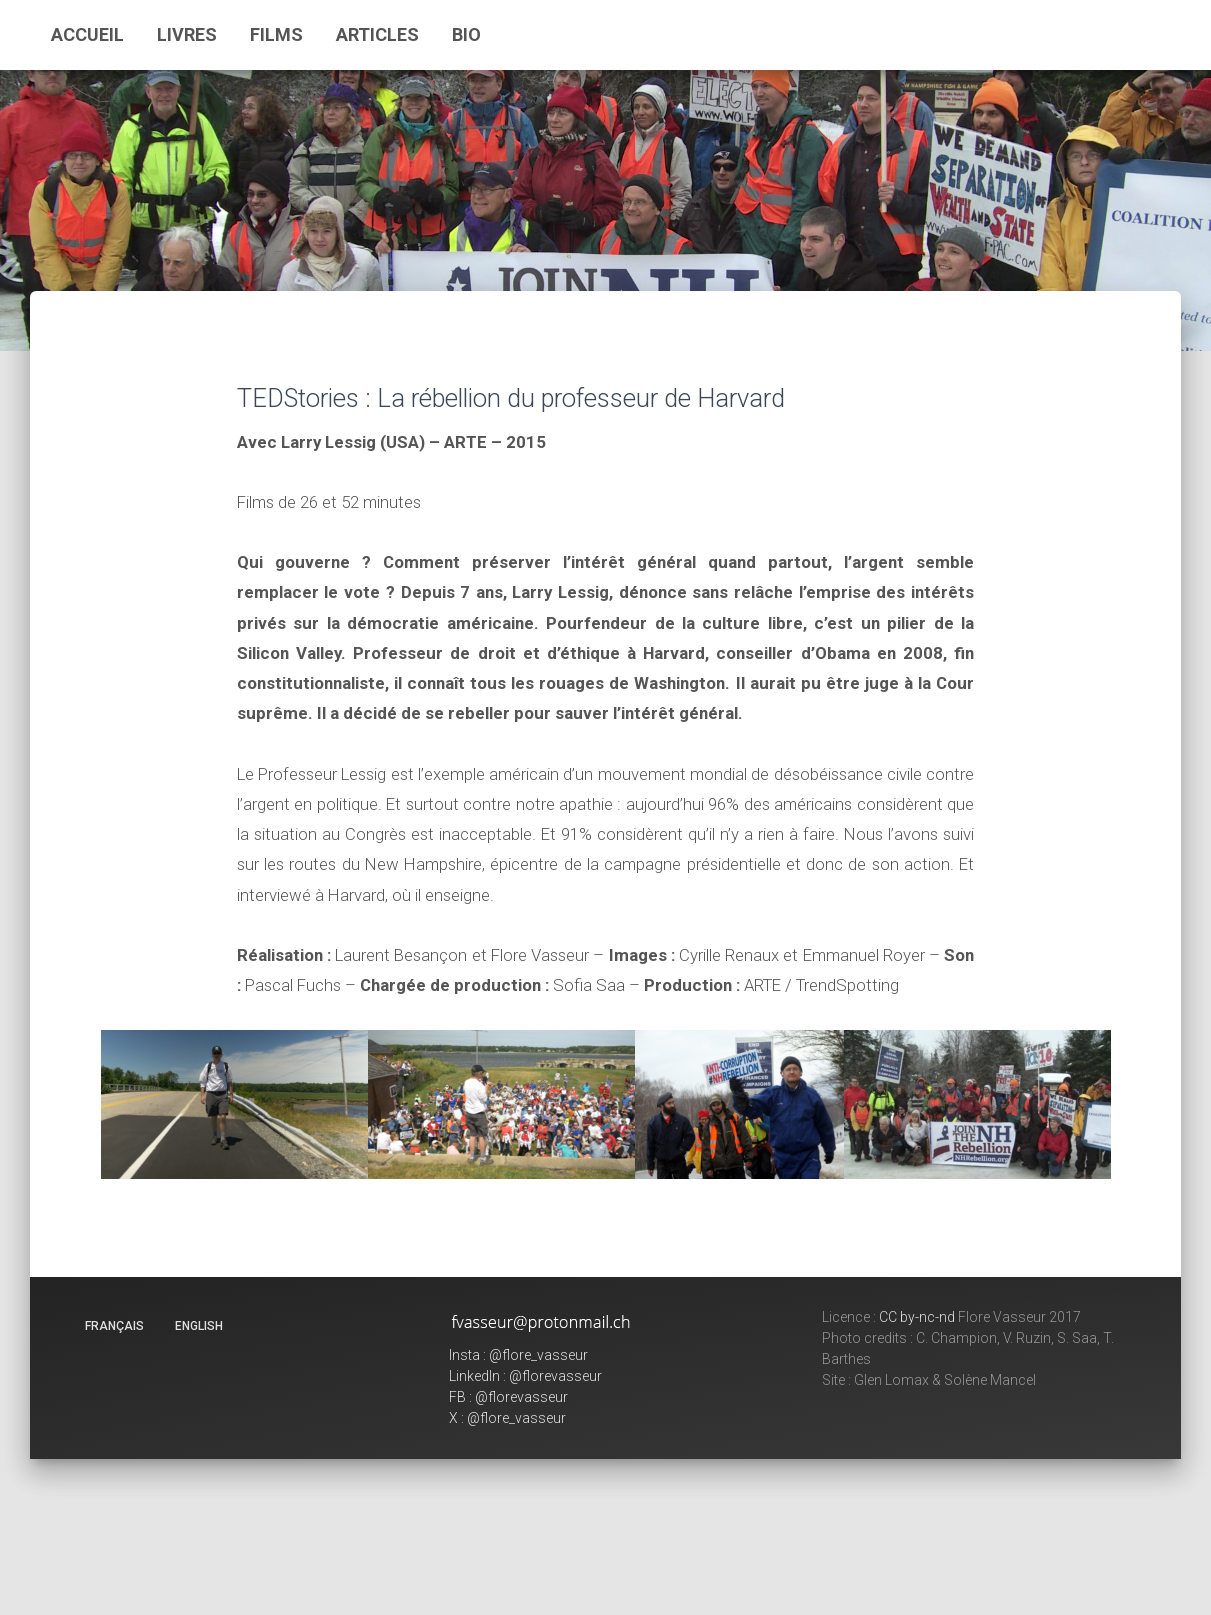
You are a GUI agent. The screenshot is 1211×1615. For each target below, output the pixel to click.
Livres (187, 34)
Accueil (87, 34)
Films (276, 34)
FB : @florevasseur (508, 1397)
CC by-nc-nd (917, 1317)
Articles (377, 34)
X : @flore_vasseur (507, 1418)
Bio (466, 34)
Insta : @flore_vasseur (518, 1355)
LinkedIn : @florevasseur (525, 1376)
